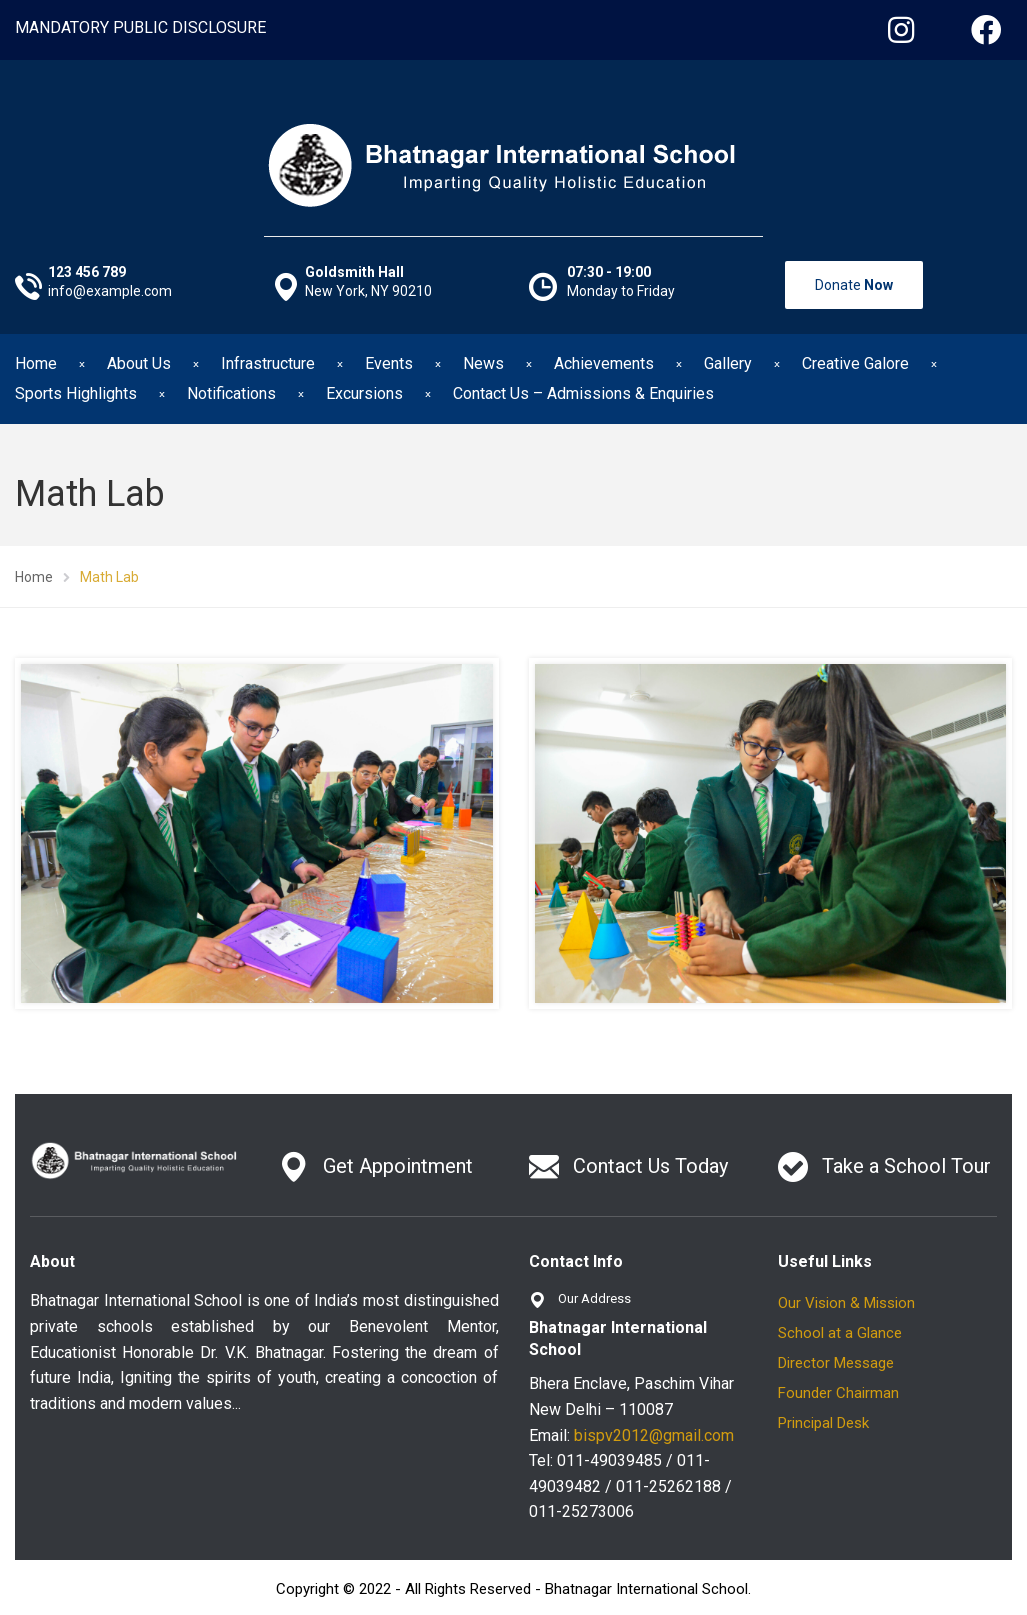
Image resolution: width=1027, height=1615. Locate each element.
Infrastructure (268, 363)
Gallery (728, 363)
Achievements (604, 363)
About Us (139, 363)
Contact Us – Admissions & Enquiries (583, 393)
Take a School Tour (906, 1166)
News (483, 363)
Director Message (836, 1363)
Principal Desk (823, 1423)
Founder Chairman (838, 1393)
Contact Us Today (650, 1166)
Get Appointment (398, 1166)
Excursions (364, 393)
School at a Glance (840, 1333)
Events (389, 363)
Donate (854, 285)
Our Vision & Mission (846, 1303)
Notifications (231, 393)
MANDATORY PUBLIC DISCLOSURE (140, 27)
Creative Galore (855, 363)
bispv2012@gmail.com (654, 1435)
